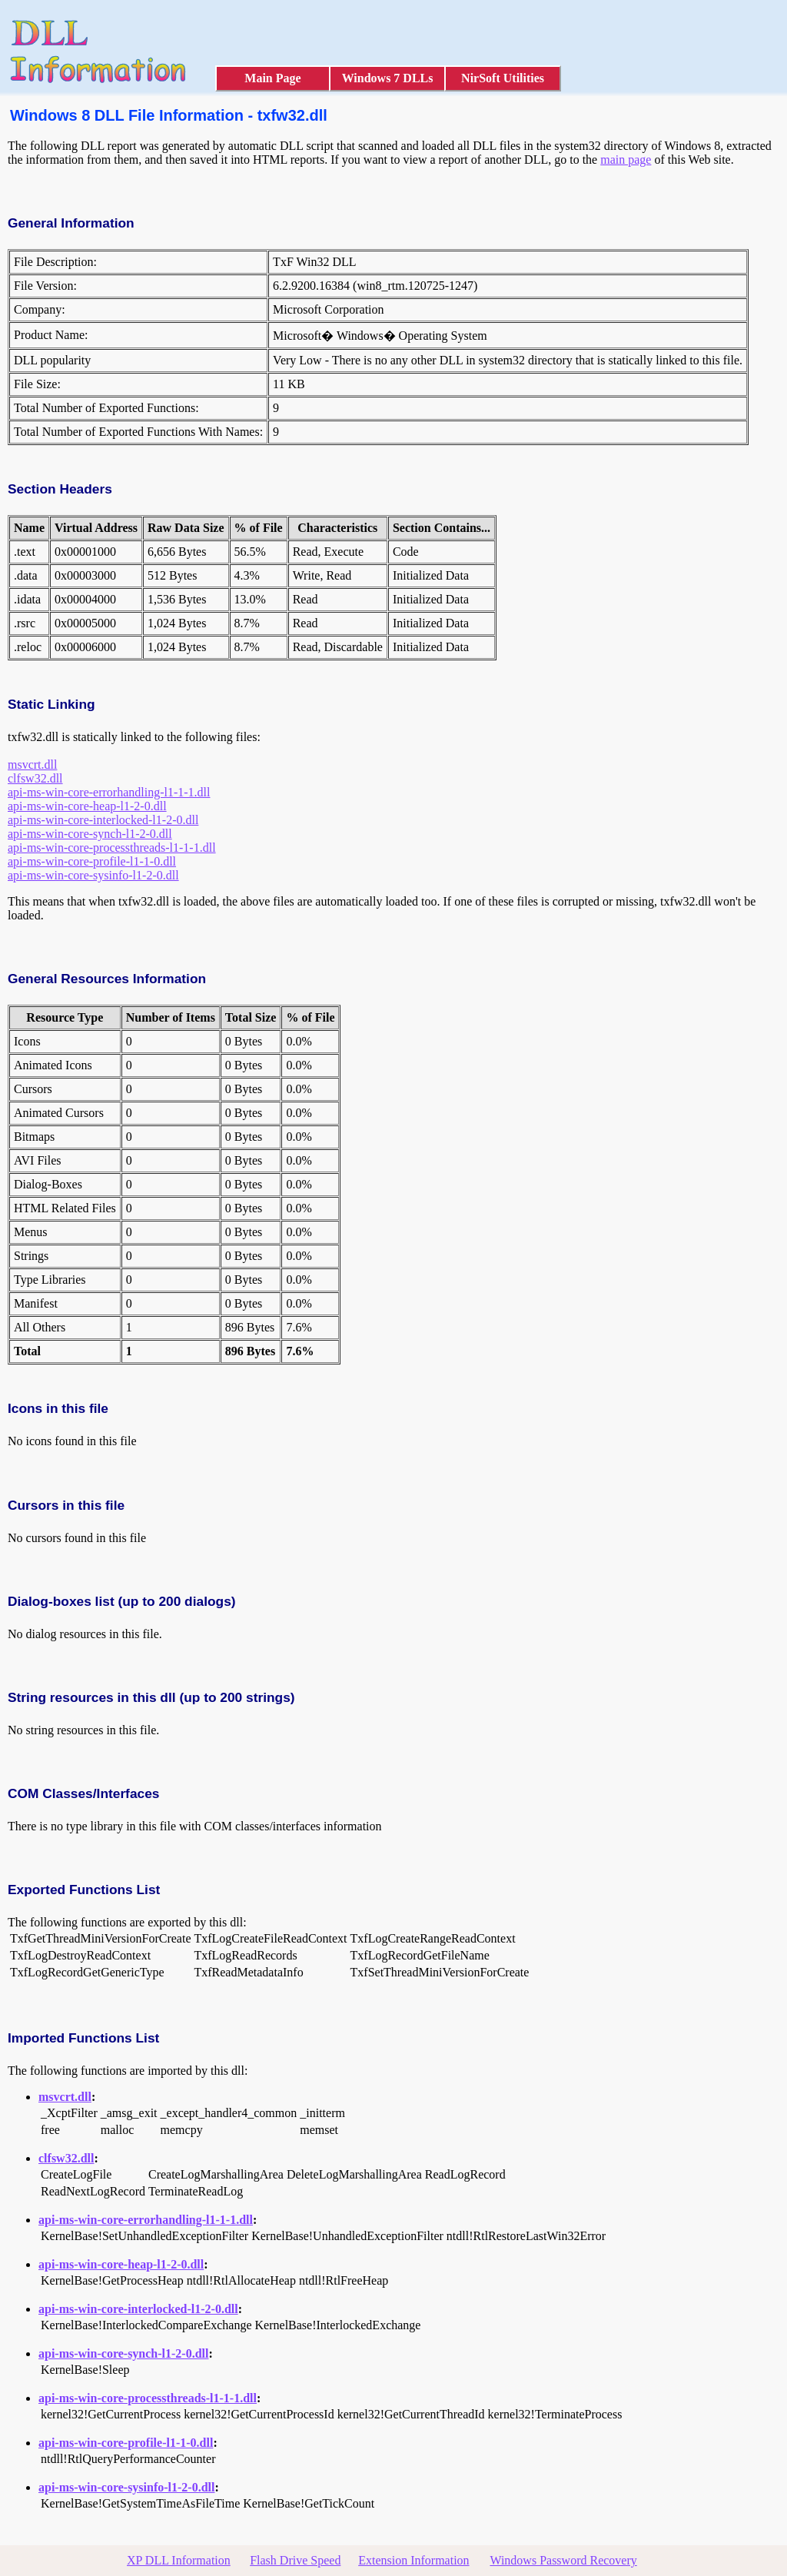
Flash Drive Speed (295, 2560)
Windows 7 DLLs (387, 78)
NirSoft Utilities (502, 78)
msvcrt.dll (32, 764)
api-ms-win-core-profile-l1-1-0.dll (92, 861)
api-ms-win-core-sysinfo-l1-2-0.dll (93, 875)
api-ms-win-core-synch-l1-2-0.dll (90, 833)
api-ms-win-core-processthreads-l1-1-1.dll (112, 847)
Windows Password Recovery (563, 2560)
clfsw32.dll (35, 778)
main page (625, 159)
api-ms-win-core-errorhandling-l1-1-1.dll (109, 792)
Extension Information (413, 2560)
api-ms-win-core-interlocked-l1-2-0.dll (103, 819)
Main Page (272, 78)
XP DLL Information (179, 2560)
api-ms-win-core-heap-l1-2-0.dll (87, 806)
